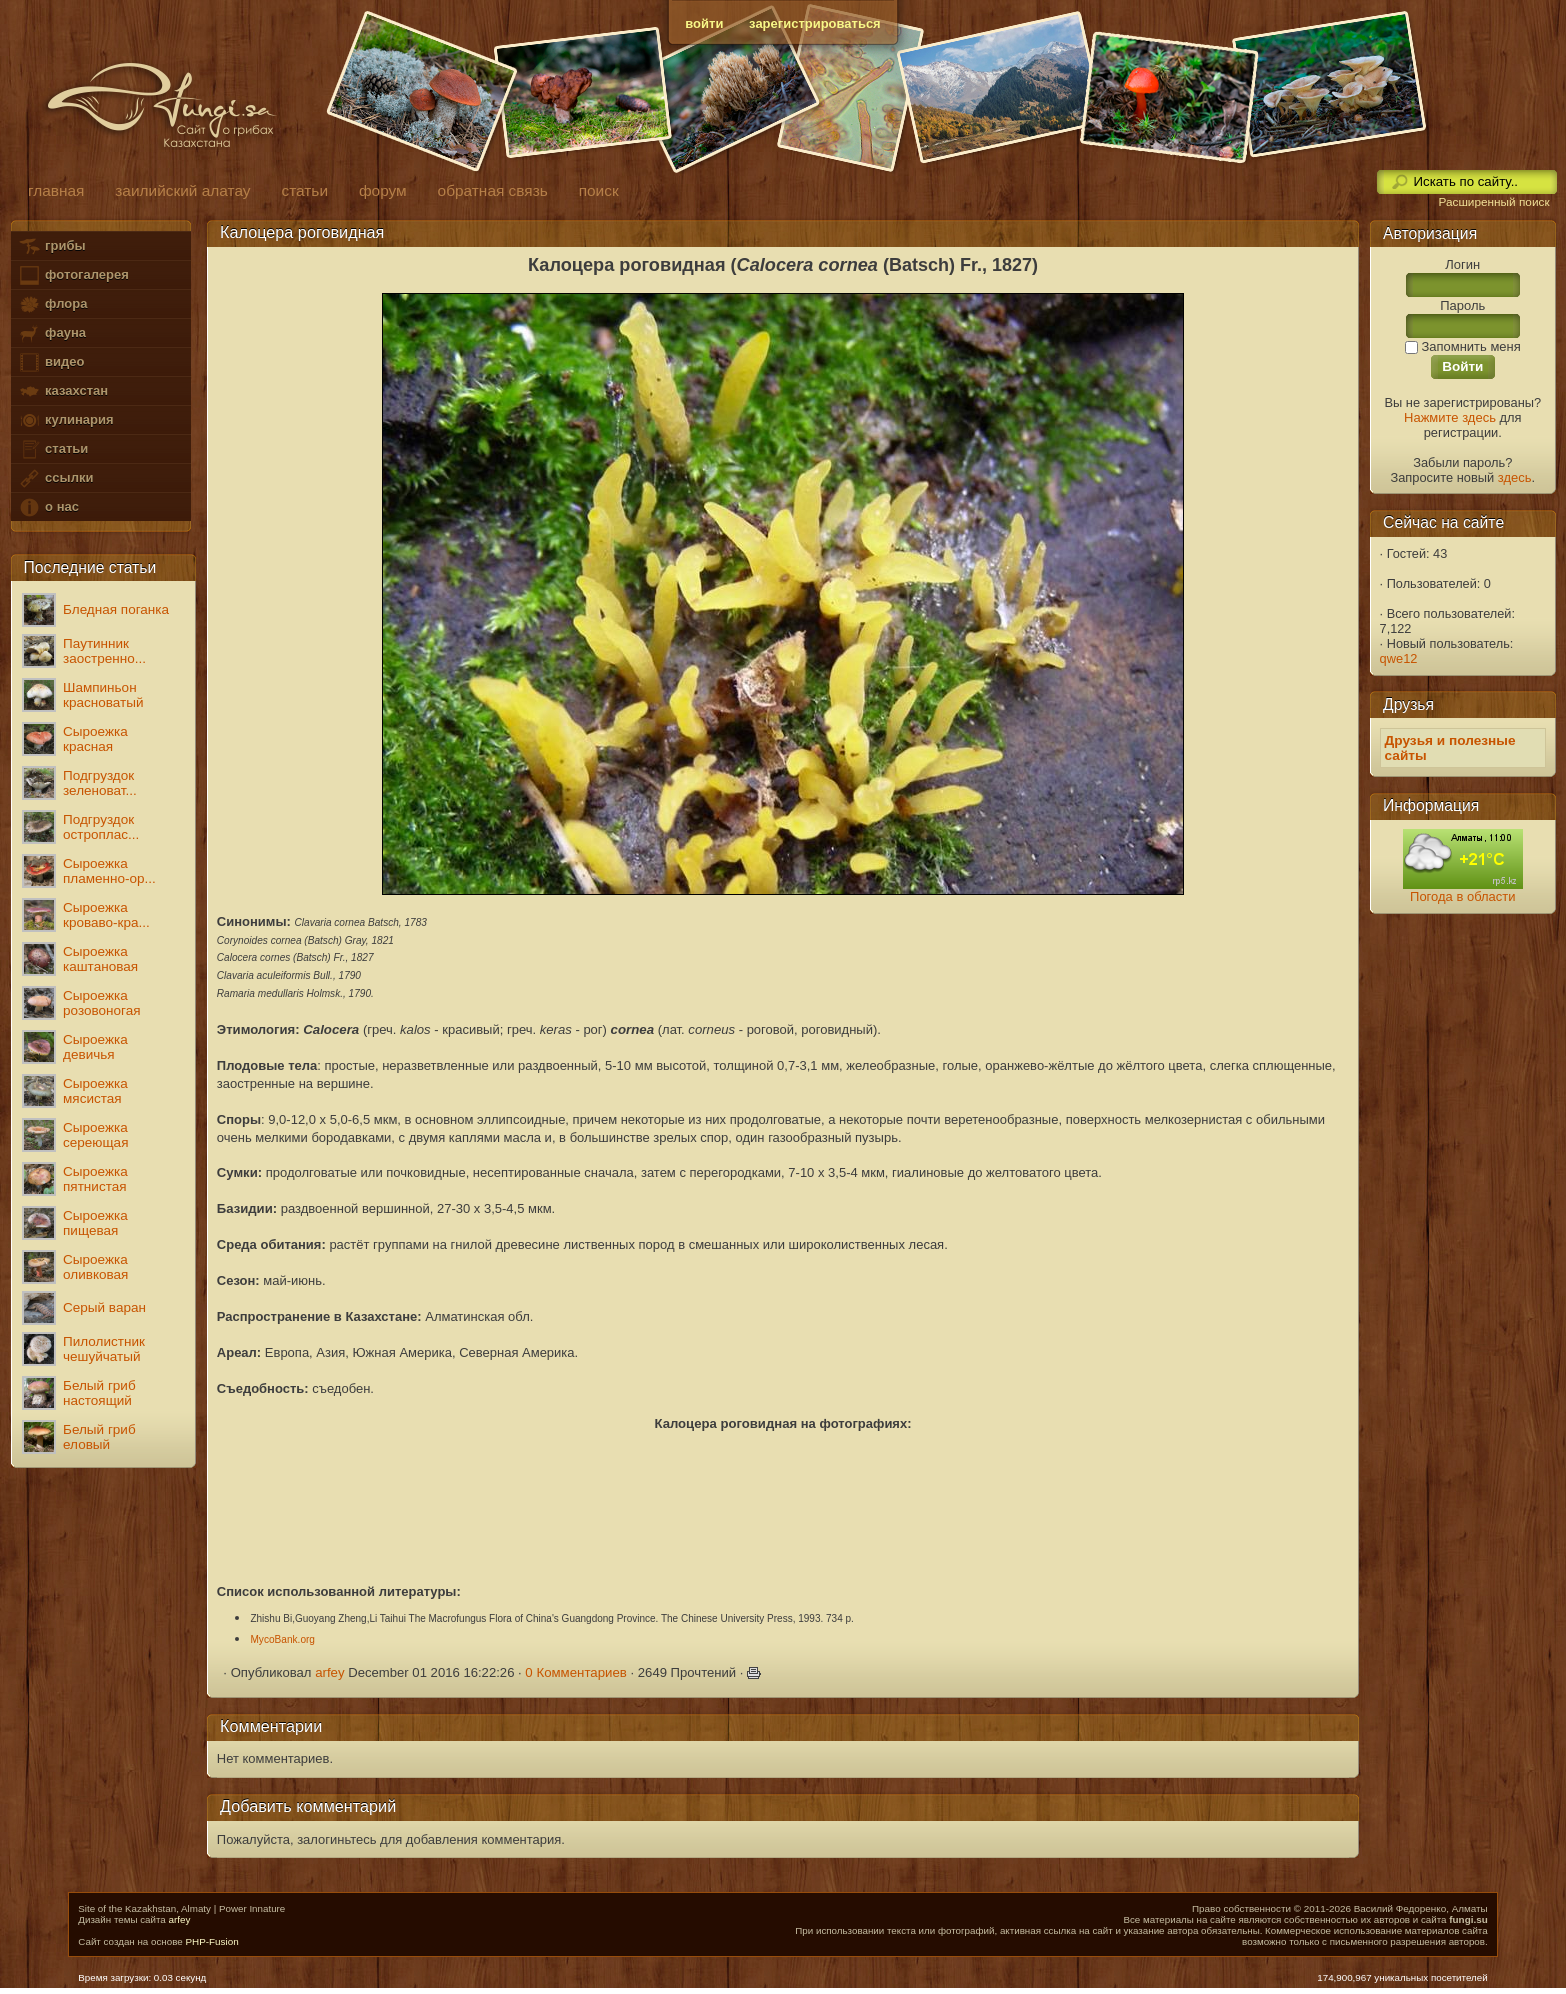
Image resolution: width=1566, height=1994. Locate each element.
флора (52, 304)
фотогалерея (73, 275)
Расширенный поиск (1493, 202)
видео (51, 362)
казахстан (63, 391)
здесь (1515, 477)
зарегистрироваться (815, 23)
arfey (329, 1672)
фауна (52, 333)
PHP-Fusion (211, 1941)
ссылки (55, 478)
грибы (51, 246)
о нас (48, 507)
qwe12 (1399, 658)
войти (704, 23)
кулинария (65, 420)
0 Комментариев (576, 1672)
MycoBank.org (282, 1639)
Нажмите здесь (1450, 417)
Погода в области (1462, 896)
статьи (53, 449)
